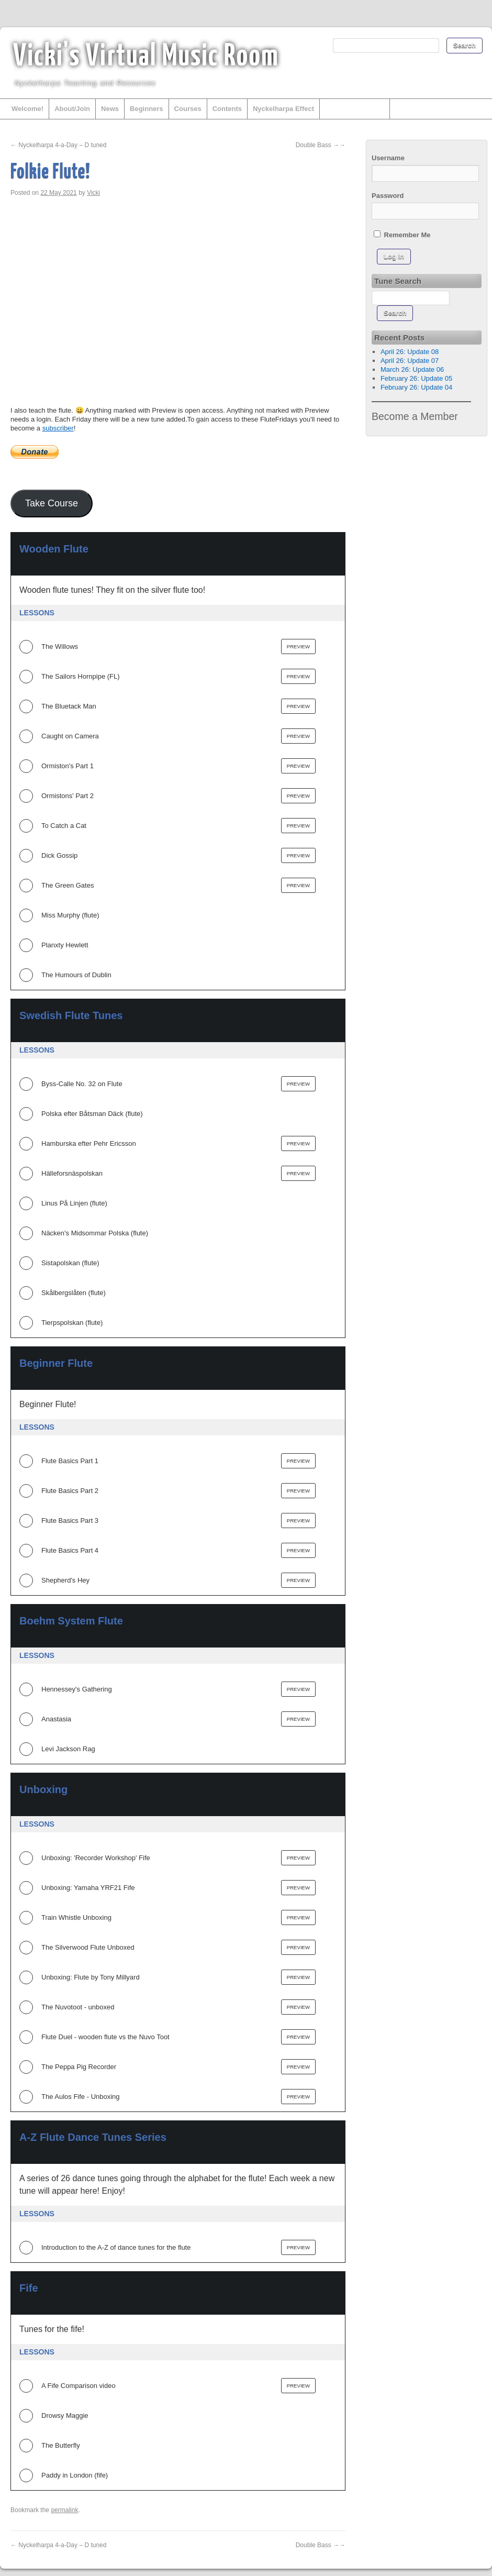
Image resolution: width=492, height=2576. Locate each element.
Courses (188, 109)
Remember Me (402, 234)
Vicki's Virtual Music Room (146, 57)
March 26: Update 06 (412, 369)
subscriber (58, 428)
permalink (64, 2510)
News (110, 109)
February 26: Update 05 (416, 378)
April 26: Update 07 (410, 360)
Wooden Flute (53, 549)
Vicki (93, 192)
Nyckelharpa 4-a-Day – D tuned (58, 145)
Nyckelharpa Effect (283, 109)
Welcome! (27, 109)
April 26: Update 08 (410, 352)
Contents (227, 109)
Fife (28, 2288)
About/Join (72, 109)
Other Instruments (354, 109)
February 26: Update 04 (416, 387)
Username (388, 158)
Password (388, 196)
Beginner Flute (56, 1363)
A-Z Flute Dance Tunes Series (92, 2137)
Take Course (51, 503)
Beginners (146, 109)
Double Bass (320, 145)
